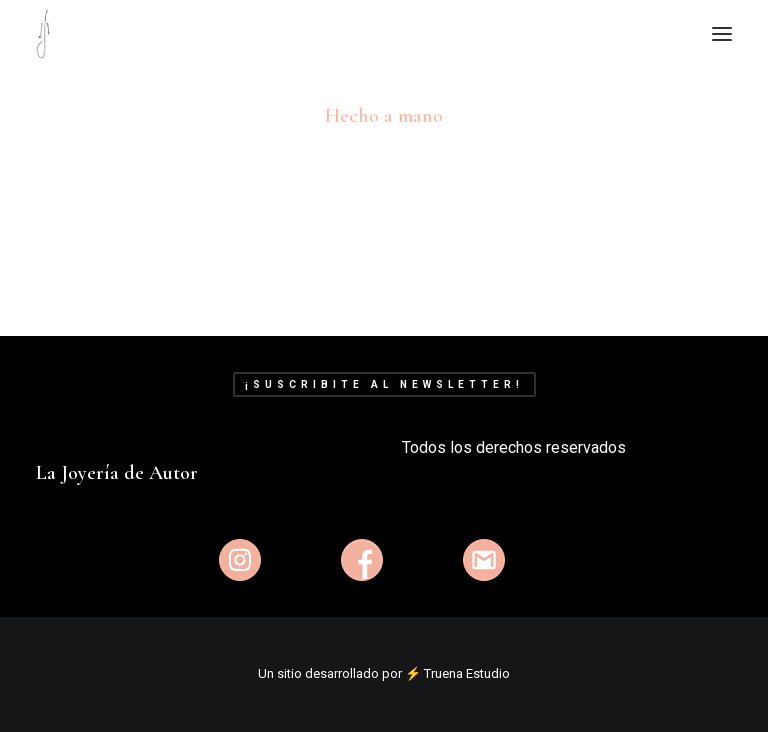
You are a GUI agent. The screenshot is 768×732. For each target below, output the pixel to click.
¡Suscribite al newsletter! (384, 384)
